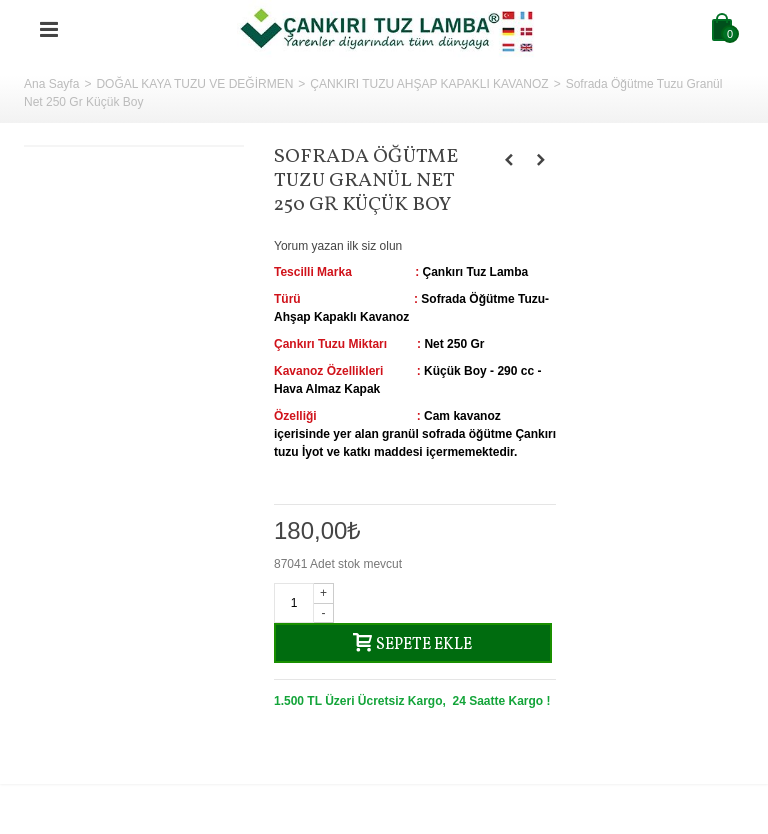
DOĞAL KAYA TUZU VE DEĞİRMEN (194, 84)
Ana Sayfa (51, 84)
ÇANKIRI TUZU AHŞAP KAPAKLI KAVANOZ (429, 84)
